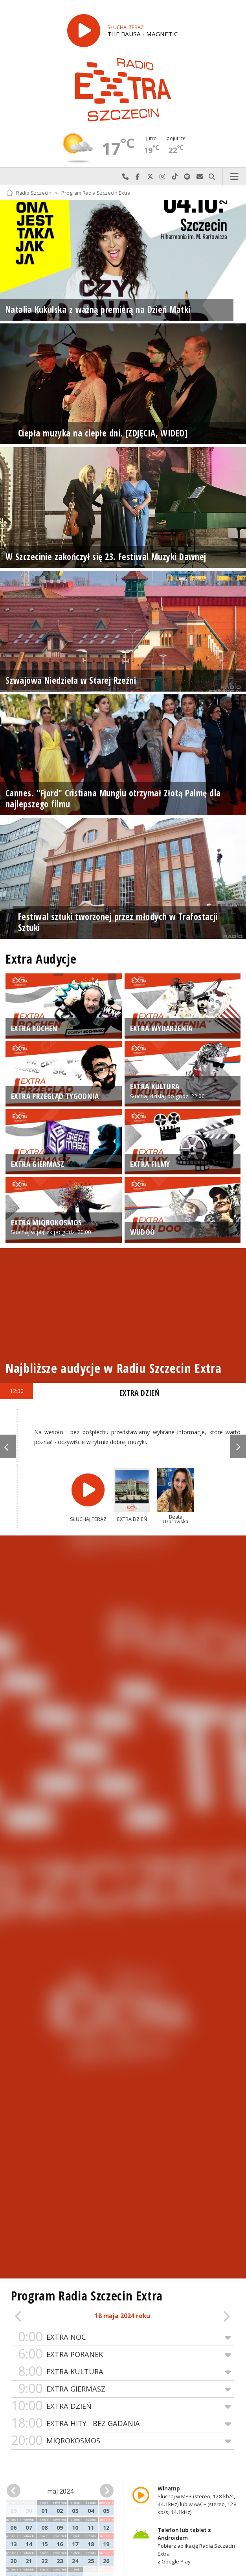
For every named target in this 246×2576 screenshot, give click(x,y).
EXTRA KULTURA (122, 2371)
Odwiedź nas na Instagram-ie (162, 177)
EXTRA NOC (122, 2337)
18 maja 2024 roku (122, 2316)
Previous (8, 1446)
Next (238, 1446)
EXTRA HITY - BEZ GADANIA (122, 2423)
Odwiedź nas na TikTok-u (175, 177)
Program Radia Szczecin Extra (95, 193)
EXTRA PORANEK (122, 2354)
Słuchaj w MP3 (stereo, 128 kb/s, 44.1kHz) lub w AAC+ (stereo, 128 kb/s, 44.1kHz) (197, 2500)
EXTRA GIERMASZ (122, 2389)
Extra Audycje (41, 958)
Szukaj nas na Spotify (187, 177)
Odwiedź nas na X (150, 177)
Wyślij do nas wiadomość (199, 177)
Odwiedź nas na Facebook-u (138, 177)
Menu (235, 177)
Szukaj (212, 177)
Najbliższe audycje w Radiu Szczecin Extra (113, 1368)
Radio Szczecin (29, 193)
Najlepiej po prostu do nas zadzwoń (125, 177)
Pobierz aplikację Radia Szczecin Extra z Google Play (196, 2546)
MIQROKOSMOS (122, 2440)
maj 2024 (60, 2491)
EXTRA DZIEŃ (122, 2406)
